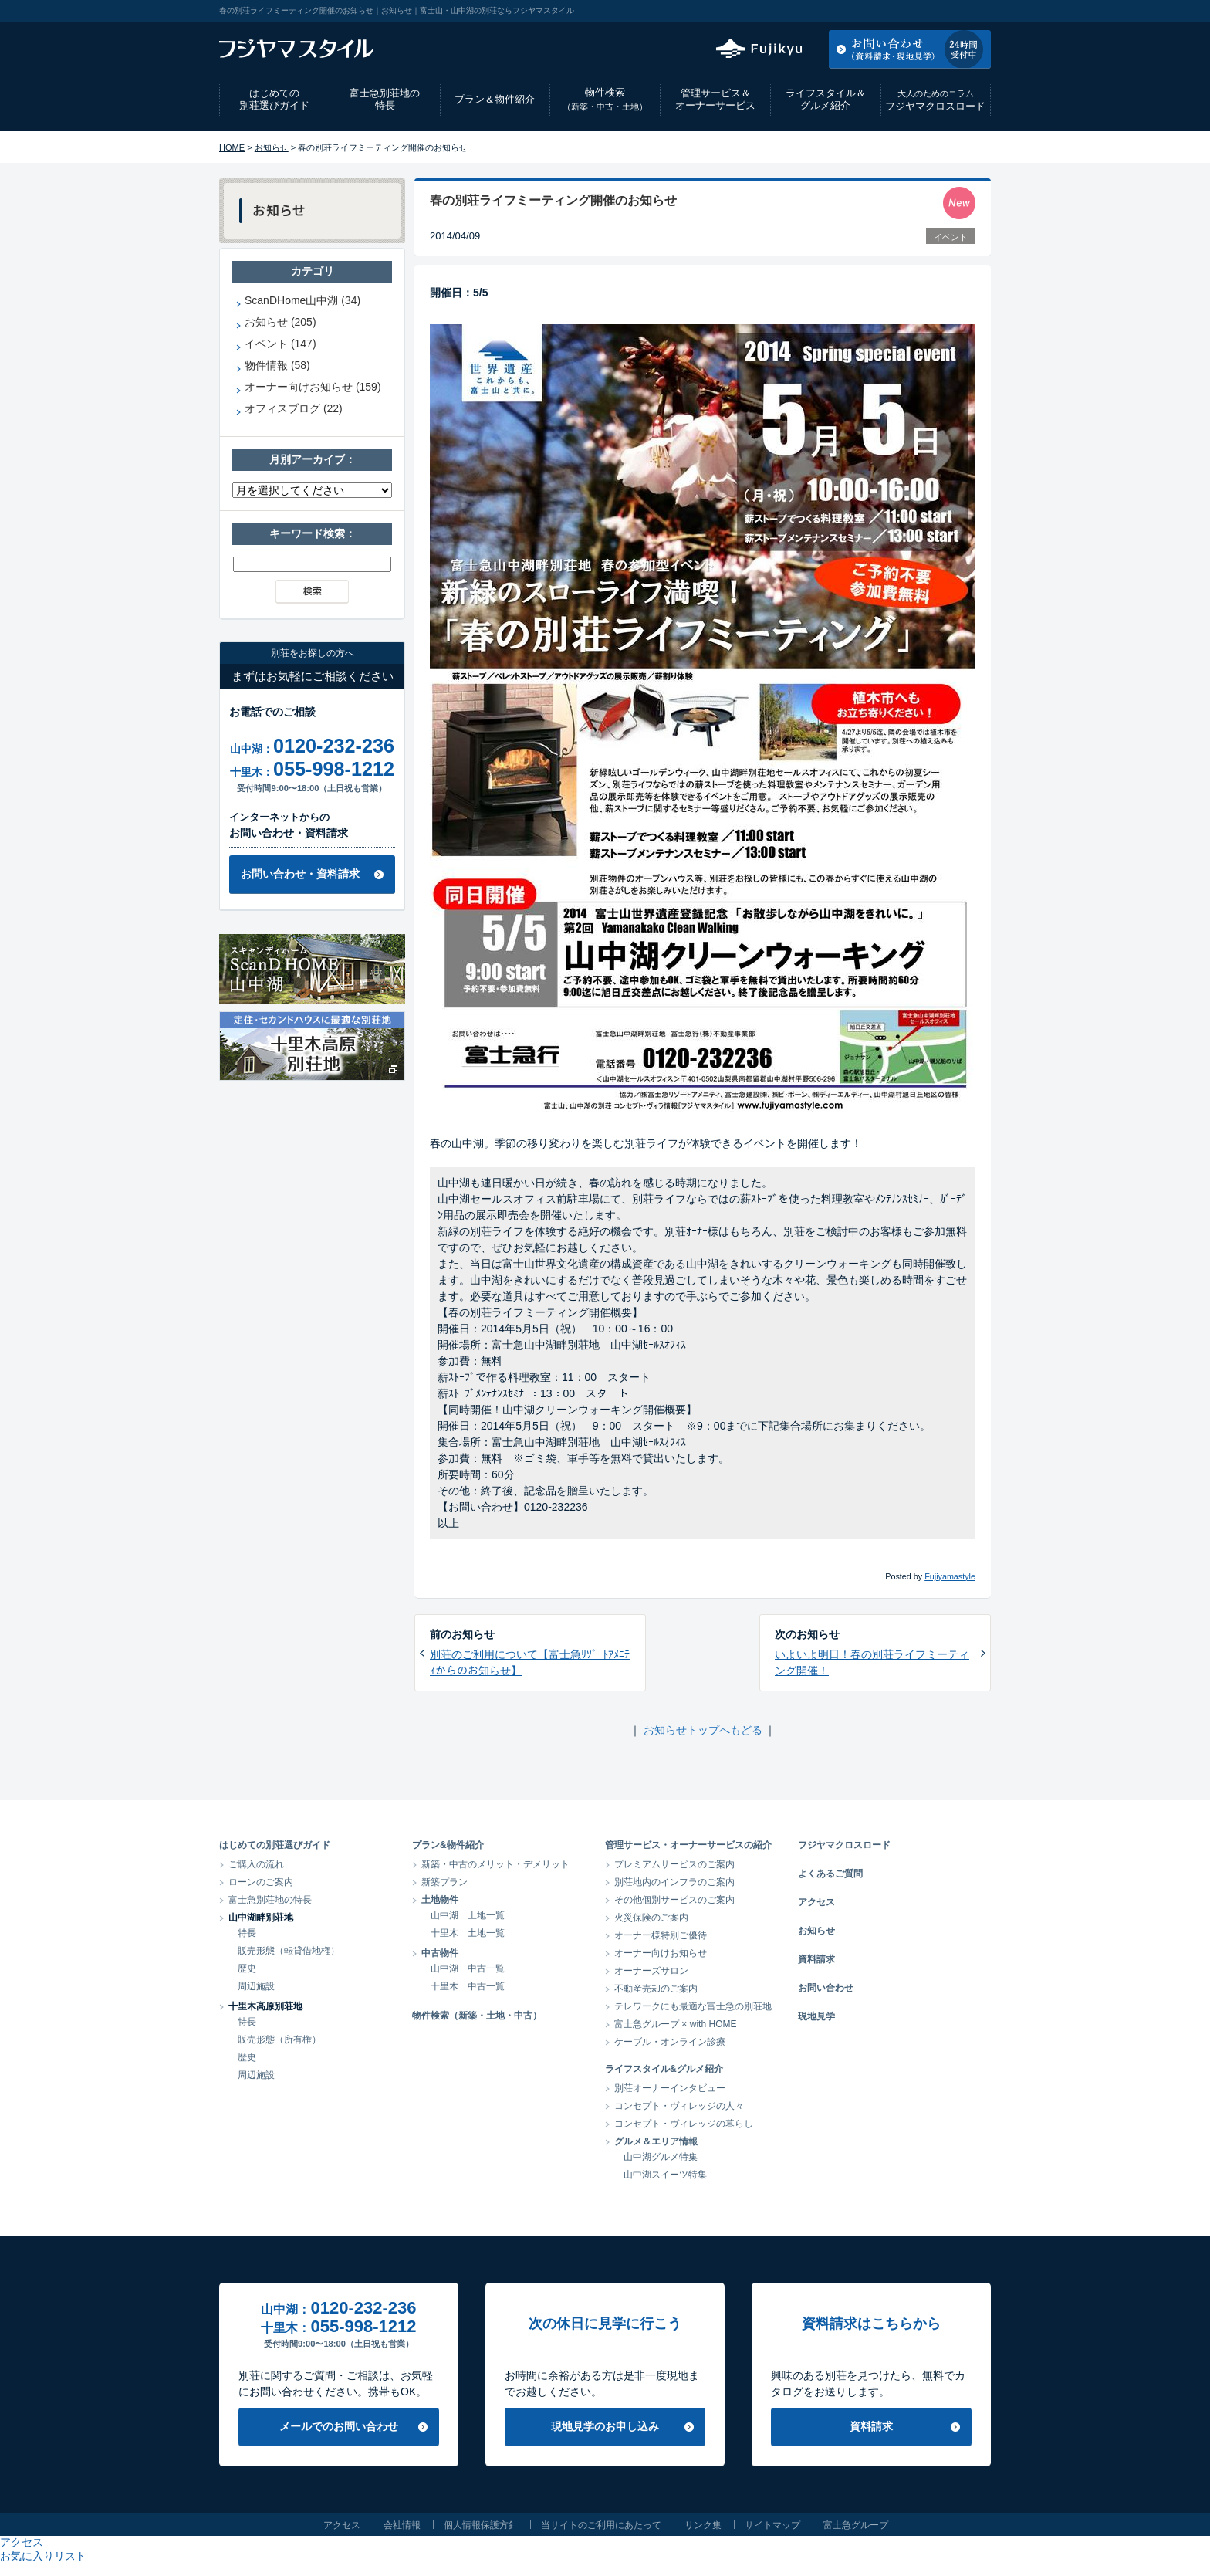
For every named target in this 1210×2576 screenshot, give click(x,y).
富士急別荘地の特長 (385, 99)
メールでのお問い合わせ (338, 2426)
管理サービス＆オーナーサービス (715, 99)
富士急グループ (855, 2525)
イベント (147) (280, 343)
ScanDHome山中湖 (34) (302, 300)
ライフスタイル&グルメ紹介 (664, 2068)
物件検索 (605, 99)
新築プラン (444, 1882)
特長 (247, 1933)
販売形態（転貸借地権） (289, 1950)
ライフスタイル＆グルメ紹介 (826, 99)
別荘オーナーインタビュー (669, 2088)
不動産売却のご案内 (656, 1988)
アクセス (867, 10)
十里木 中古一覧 (468, 1986)
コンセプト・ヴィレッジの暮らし (683, 2123)
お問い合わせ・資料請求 (300, 874)
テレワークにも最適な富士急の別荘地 (693, 2006)
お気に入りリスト (949, 10)
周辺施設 (256, 1986)
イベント (951, 237)
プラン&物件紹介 (448, 1845)
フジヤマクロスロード (935, 100)
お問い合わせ (825, 1987)
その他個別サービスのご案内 (674, 1899)
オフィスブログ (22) (294, 408)
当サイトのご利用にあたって (601, 2525)
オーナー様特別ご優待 (660, 1935)
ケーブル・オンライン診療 (669, 2041)
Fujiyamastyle (949, 1576)
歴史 (247, 1968)
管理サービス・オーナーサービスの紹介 (688, 1845)
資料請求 (816, 1959)
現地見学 (816, 2016)
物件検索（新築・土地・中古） (477, 2015)
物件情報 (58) (277, 365)
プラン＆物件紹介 (495, 99)
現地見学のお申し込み (605, 2426)
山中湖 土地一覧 (468, 1915)
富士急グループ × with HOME (675, 2024)
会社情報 (402, 2525)
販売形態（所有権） (279, 2039)
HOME (232, 147)
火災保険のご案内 (651, 1917)
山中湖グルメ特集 (661, 2156)
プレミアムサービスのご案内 (674, 1864)
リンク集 (703, 2525)
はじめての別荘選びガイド (274, 99)
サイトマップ (772, 2525)
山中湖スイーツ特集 (665, 2174)
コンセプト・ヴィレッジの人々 (679, 2105)
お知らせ (272, 147)
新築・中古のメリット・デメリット (495, 1864)
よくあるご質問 (830, 1873)
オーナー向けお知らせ (660, 1953)
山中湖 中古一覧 (468, 1968)
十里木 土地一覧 (468, 1933)
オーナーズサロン (651, 1970)
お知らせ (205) (280, 322)
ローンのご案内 (260, 1882)
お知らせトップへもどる (703, 1730)
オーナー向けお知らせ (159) (313, 387)
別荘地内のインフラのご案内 (674, 1882)
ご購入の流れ (256, 1864)
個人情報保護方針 (481, 2525)
